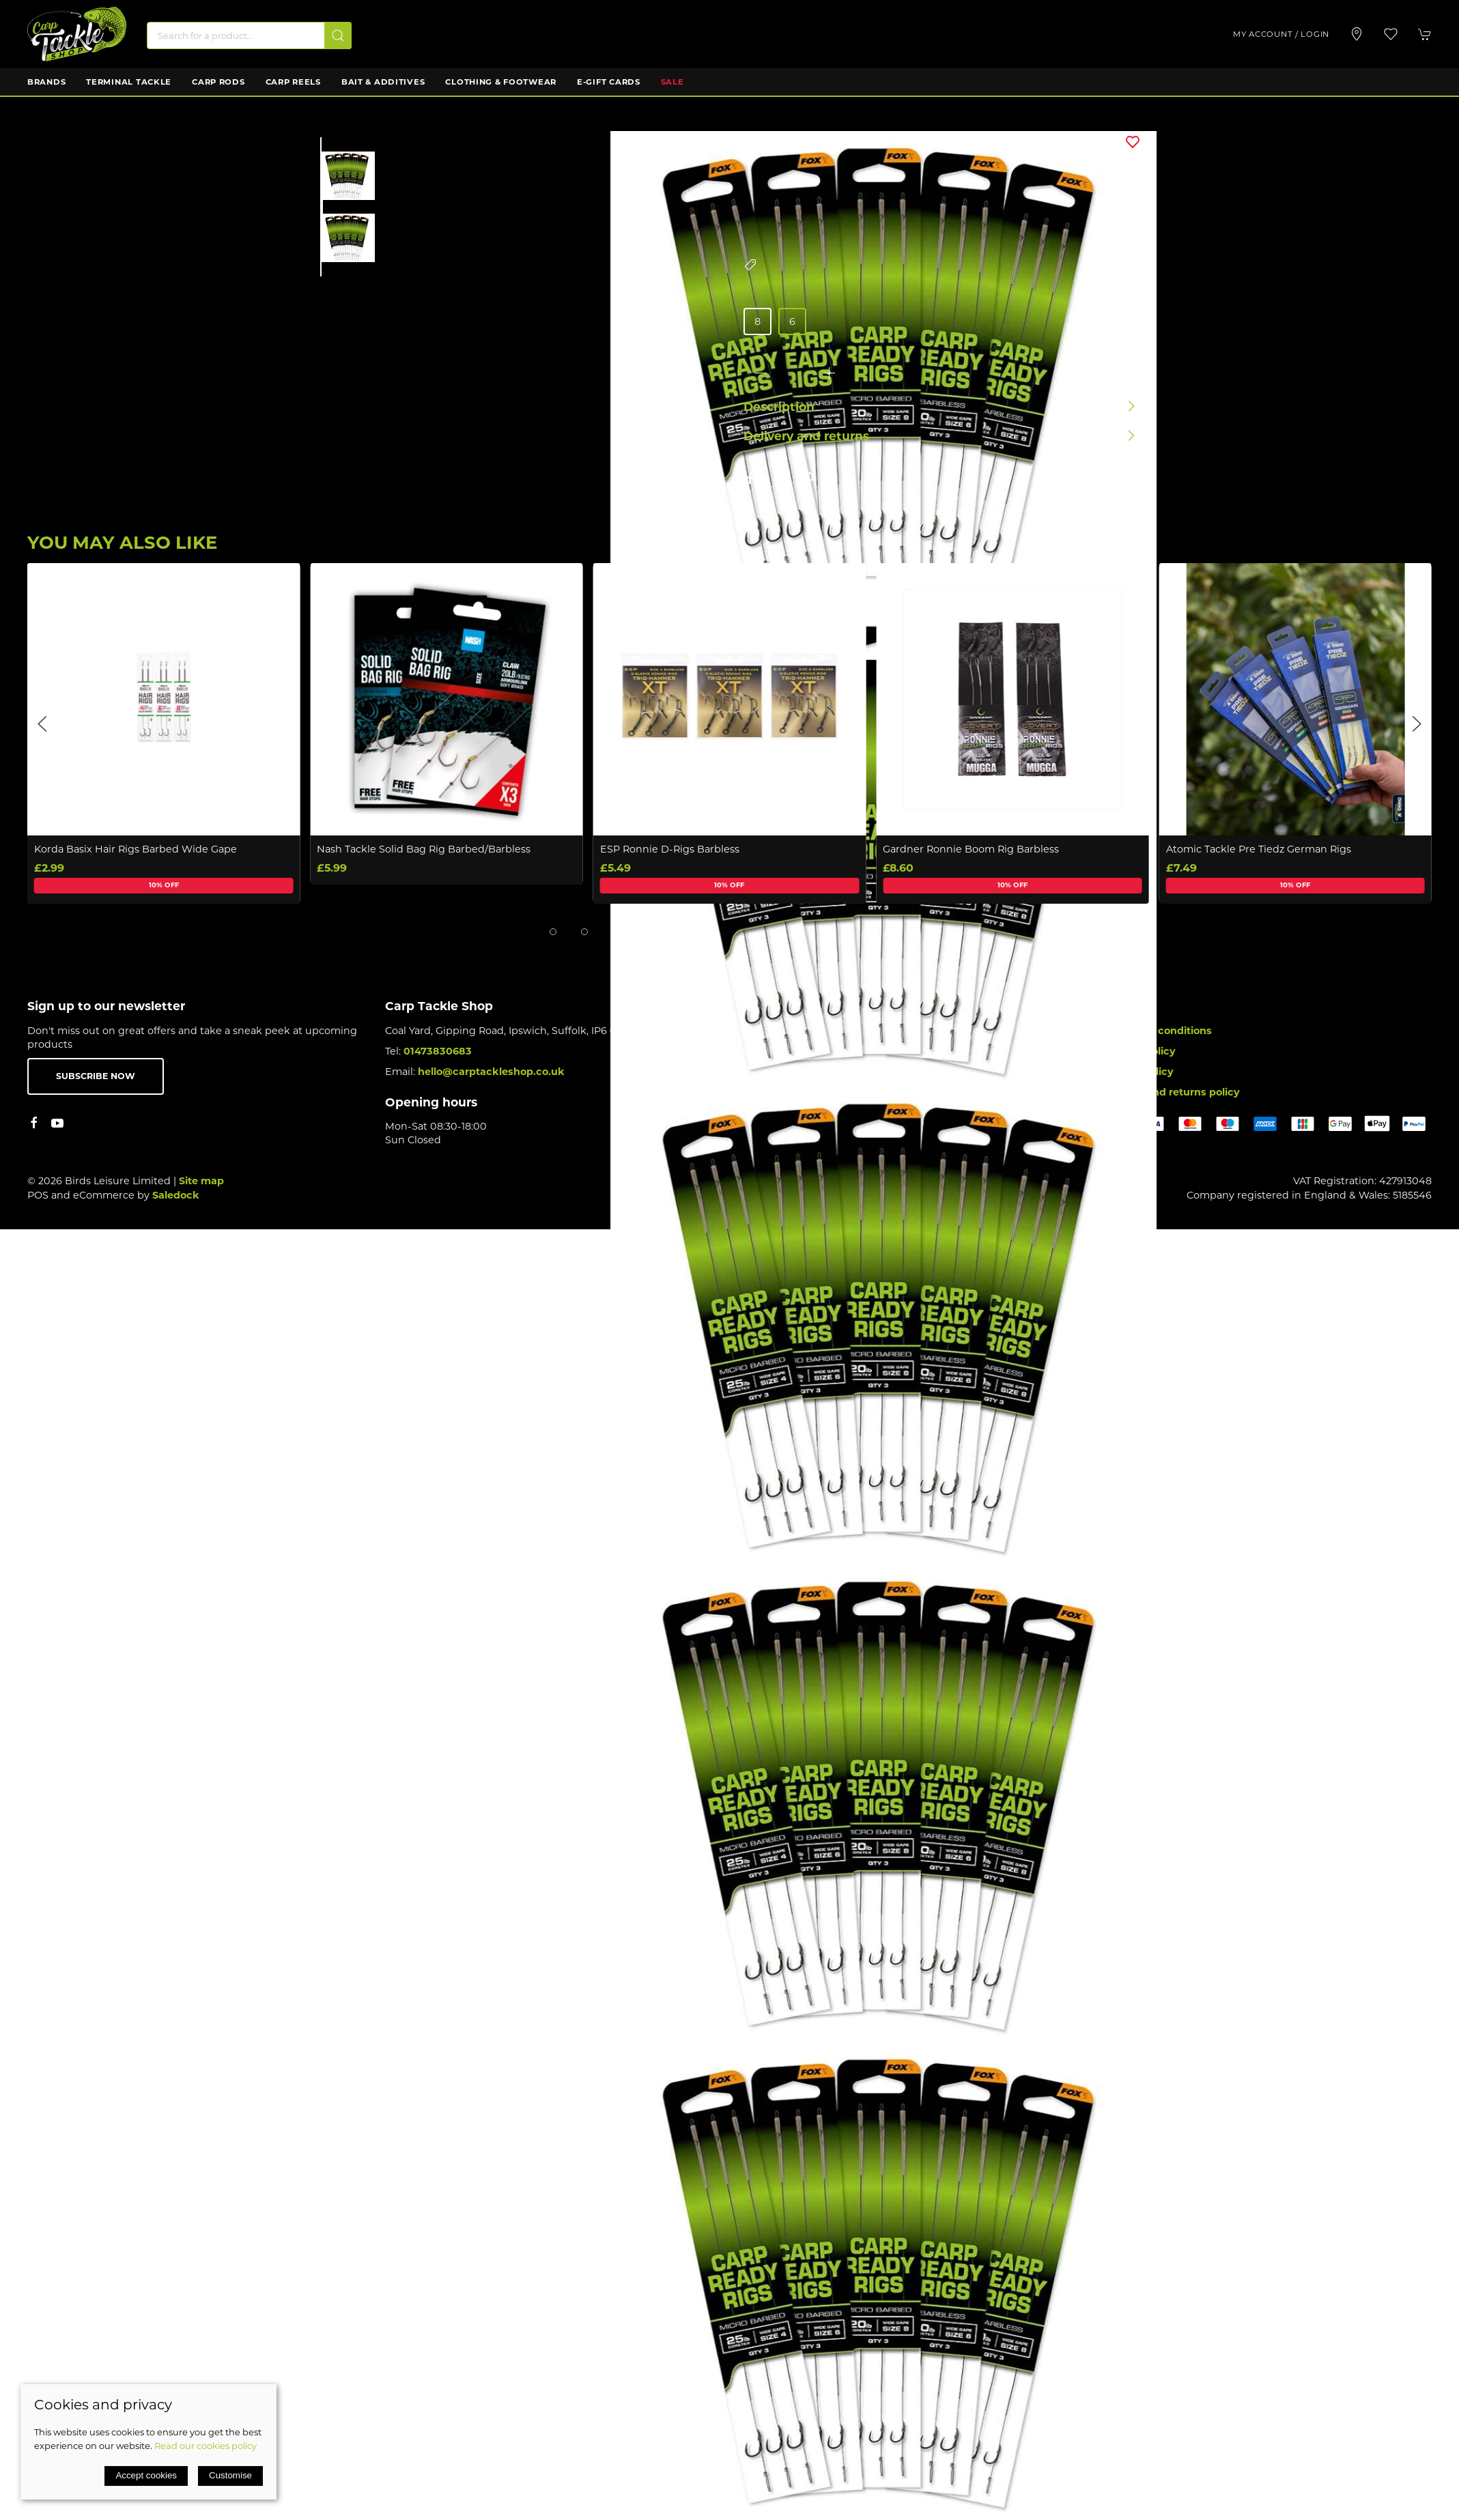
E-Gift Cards (608, 82)
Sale (672, 82)
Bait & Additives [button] (383, 82)
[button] (1391, 34)
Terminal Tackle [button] (128, 82)
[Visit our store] (1356, 34)
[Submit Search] (338, 35)
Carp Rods (218, 82)
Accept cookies (146, 2475)
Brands (46, 82)
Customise (230, 2475)
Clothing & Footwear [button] (500, 82)
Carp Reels (293, 82)
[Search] (249, 35)
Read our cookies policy (205, 2445)
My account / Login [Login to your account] (1281, 34)
